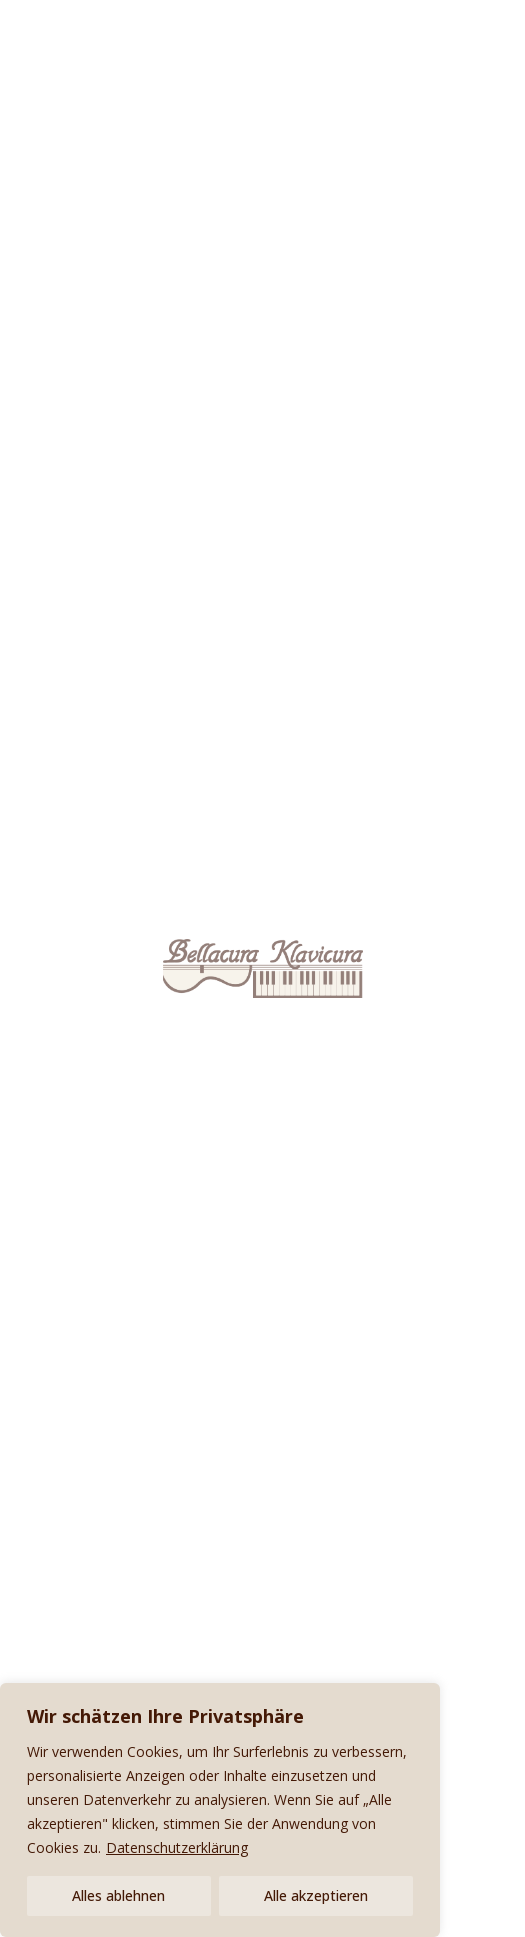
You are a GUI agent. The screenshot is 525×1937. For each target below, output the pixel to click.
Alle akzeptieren (316, 1895)
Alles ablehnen (118, 1895)
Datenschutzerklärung (177, 1847)
